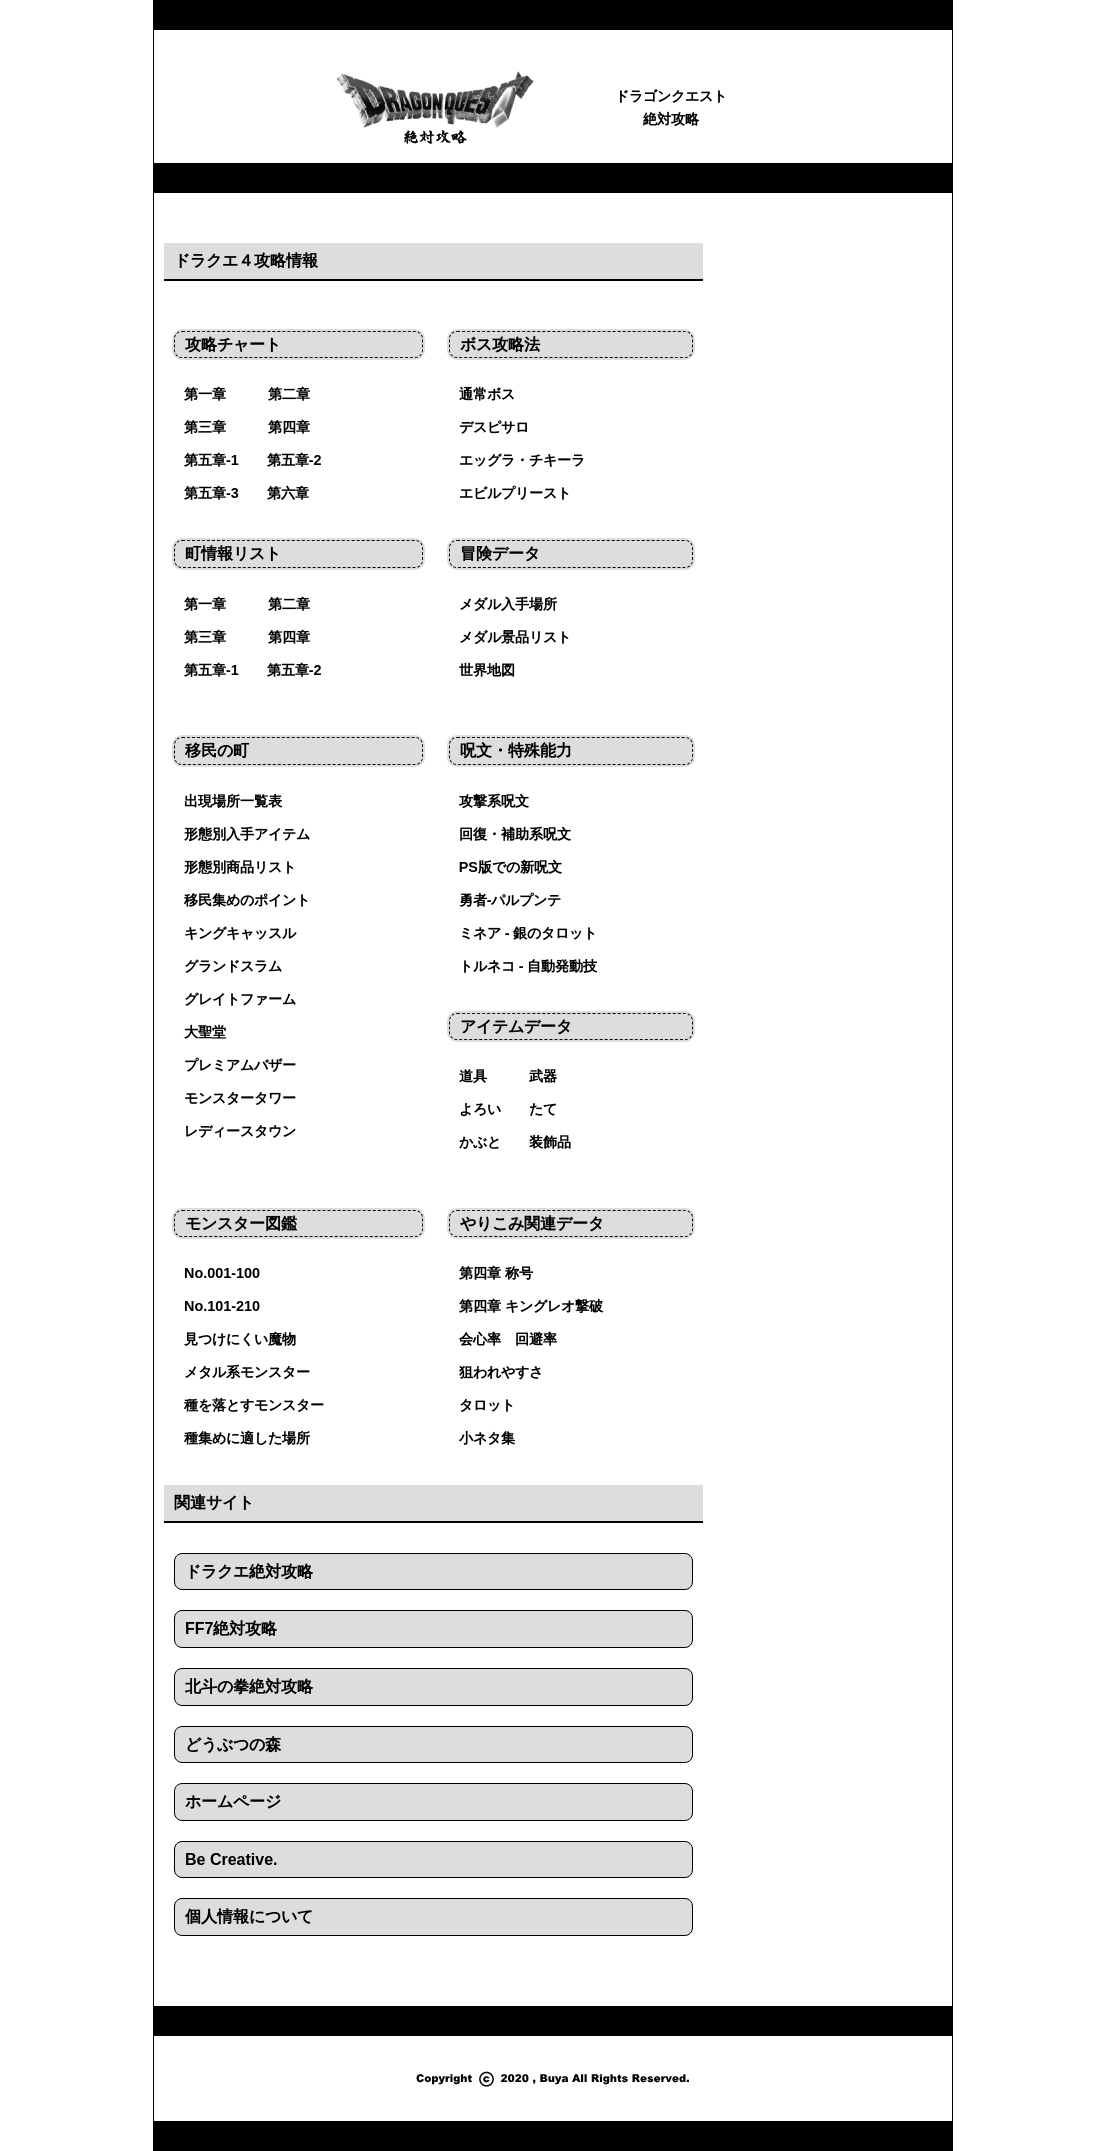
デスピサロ (494, 427)
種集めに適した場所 (247, 1438)
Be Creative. (231, 1859)
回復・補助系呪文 (515, 834)
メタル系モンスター (247, 1372)
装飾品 (550, 1142)
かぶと (480, 1142)
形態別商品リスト (240, 867)
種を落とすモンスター (254, 1405)
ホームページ (233, 1801)
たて (543, 1109)
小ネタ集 (487, 1438)
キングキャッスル (240, 933)
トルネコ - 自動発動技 (528, 966)
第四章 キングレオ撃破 (531, 1306)
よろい (480, 1109)
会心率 (480, 1339)
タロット (487, 1405)
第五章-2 (294, 460)
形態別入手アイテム (247, 834)
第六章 (288, 493)
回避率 (536, 1339)
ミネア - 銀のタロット (528, 933)
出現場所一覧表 (233, 801)
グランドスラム (233, 966)
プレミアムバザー (240, 1065)
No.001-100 (222, 1273)
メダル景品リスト (515, 637)
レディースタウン (240, 1131)
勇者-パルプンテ (510, 900)
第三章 (205, 427)
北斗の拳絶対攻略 (249, 1686)
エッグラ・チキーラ (522, 460)
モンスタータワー (240, 1098)
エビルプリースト (515, 493)
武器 (543, 1076)
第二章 (289, 394)
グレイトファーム (240, 999)
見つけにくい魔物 (240, 1339)
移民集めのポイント (247, 900)
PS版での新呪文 (510, 867)
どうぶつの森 (233, 1744)
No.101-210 (222, 1306)
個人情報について (249, 1916)
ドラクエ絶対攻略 (249, 1571)
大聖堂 (205, 1032)
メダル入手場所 (508, 604)
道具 (473, 1076)
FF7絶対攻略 (231, 1628)
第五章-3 (211, 493)
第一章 (205, 394)
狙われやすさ (501, 1372)
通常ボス (487, 394)
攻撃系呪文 (494, 801)
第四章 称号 (496, 1273)
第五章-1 (211, 460)
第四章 (289, 427)
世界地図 (487, 670)
